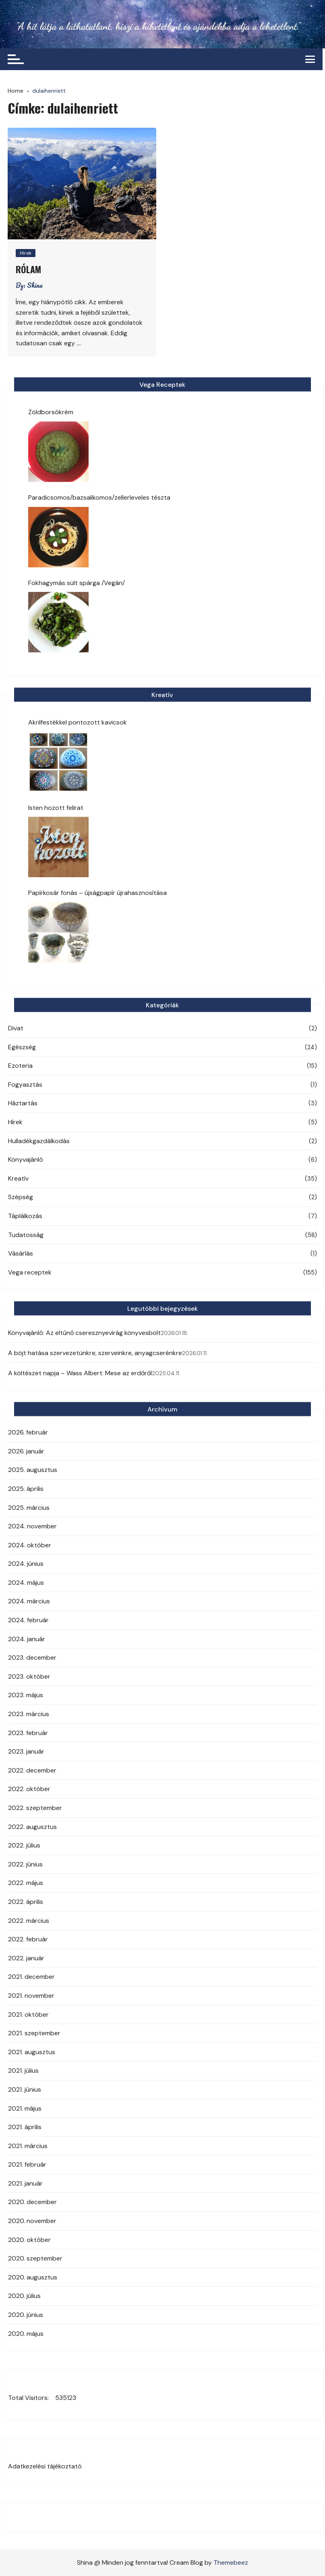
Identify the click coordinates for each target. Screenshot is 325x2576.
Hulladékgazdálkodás (39, 1141)
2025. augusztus (32, 1469)
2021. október (28, 2014)
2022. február (28, 1939)
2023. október (29, 1676)
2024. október (29, 1545)
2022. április (25, 1901)
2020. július (24, 2296)
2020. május (25, 2333)
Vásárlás (20, 1253)
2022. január (26, 1958)
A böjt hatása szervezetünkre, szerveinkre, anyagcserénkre (95, 1353)
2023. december (32, 1657)
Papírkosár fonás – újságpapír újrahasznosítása (97, 892)
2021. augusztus (31, 2052)
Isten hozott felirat (55, 807)
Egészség (22, 1047)
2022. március (28, 1920)
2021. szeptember (34, 2033)
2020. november (32, 2221)
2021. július (23, 2070)
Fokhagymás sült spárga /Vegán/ (76, 583)
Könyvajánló (25, 1159)
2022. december (32, 1770)
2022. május (25, 1883)
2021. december (31, 1976)
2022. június (25, 1864)
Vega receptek (30, 1272)
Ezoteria (20, 1065)
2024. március (29, 1601)
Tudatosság (25, 1235)
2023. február (28, 1733)
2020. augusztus (32, 2277)
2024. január (26, 1639)
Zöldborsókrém (50, 412)
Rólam (28, 269)
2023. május (25, 1695)
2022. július (24, 1845)
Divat (15, 1028)
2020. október (29, 2240)
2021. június (24, 2089)
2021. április (24, 2127)
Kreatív (18, 1178)
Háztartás (22, 1103)
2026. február (28, 1432)
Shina (35, 285)
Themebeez (230, 2562)
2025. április (25, 1488)
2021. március (28, 2146)
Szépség (20, 1197)
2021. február (27, 2164)
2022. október (29, 1789)
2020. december (32, 2202)
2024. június (25, 1563)
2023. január (26, 1751)
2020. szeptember (35, 2258)
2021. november (31, 1995)
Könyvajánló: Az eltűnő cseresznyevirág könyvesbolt (84, 1332)
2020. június (25, 2314)
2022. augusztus (32, 1827)
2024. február (28, 1620)
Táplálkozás (25, 1216)
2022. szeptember (35, 1808)
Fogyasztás (25, 1084)
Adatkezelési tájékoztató (45, 2466)
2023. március (28, 1714)
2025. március (29, 1507)
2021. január (25, 2183)
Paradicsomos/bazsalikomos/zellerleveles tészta (99, 497)
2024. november (32, 1526)
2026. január (26, 1451)
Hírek (25, 253)
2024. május (26, 1582)
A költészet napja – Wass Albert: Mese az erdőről (80, 1373)
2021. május (24, 2108)
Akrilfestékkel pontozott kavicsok (77, 722)
